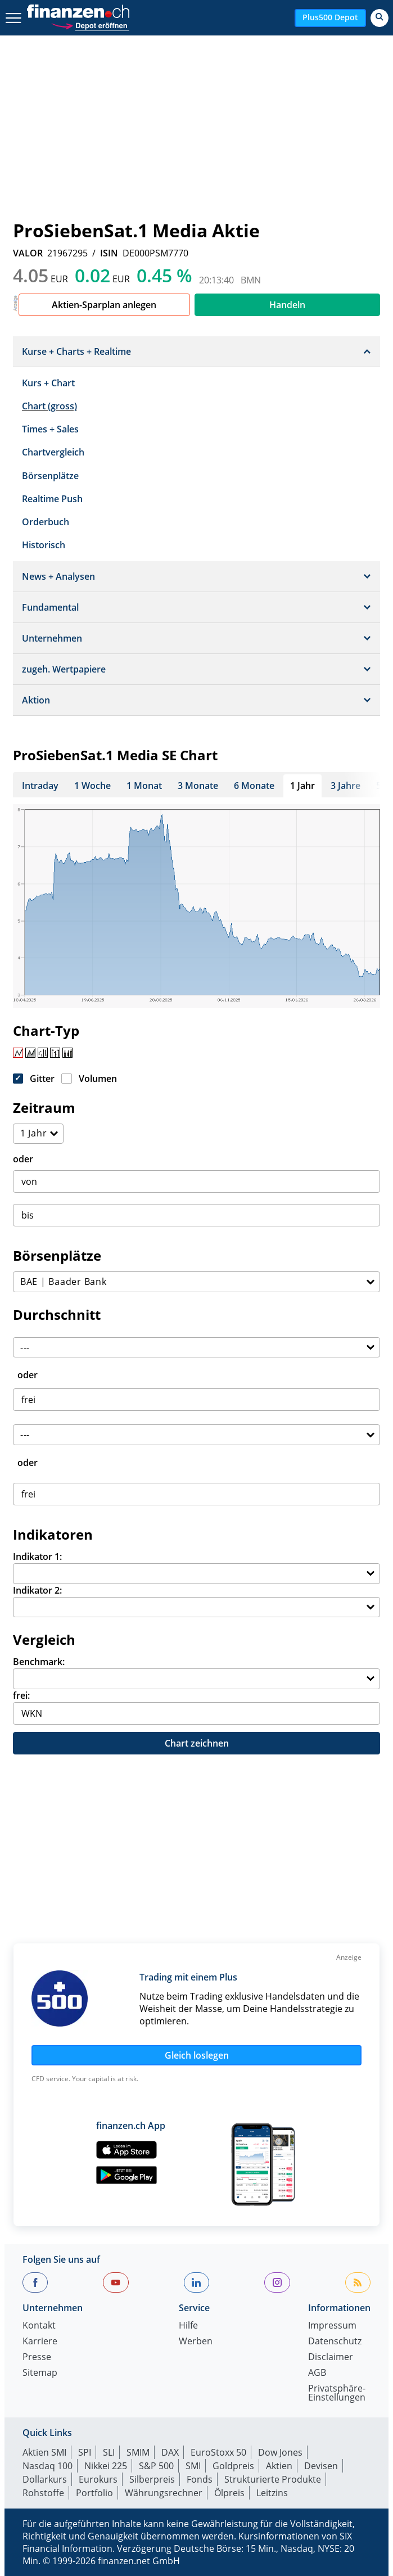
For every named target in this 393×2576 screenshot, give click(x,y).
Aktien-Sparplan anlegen (104, 305)
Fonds (200, 2479)
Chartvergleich (53, 452)
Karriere (39, 2341)
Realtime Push (52, 499)
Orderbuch (45, 522)
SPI (84, 2452)
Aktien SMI (44, 2452)
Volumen (98, 1078)
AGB (317, 2373)
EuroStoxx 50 (218, 2452)
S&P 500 (156, 2466)
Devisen (321, 2466)
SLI (109, 2452)
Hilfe (188, 2326)
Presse (36, 2357)
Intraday (40, 785)
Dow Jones (280, 2452)
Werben (196, 2341)
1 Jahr (302, 785)
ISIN (109, 253)
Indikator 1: (37, 1556)
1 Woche (92, 785)
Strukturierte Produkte (272, 2479)
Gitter (42, 1078)
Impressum (332, 2326)
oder (23, 1159)
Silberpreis (152, 2479)
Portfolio (94, 2493)
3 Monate (198, 785)
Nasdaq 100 (47, 2466)
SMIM (138, 2452)
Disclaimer (330, 2357)
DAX (170, 2452)
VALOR (28, 253)
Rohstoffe (43, 2493)
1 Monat (144, 785)
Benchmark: (39, 1661)
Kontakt (39, 2326)
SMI (193, 2466)
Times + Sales (50, 429)
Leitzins (272, 2493)
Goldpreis (233, 2466)
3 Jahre (345, 785)
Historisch (43, 545)
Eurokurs (98, 2479)
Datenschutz (335, 2341)
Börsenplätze (50, 476)
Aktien (279, 2466)
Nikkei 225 (105, 2466)
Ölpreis (229, 2493)
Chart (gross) (49, 406)
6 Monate (254, 785)
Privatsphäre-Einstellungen (336, 2393)
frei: (21, 1695)
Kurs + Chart (48, 383)
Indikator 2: (37, 1590)
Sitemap (39, 2373)
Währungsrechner (163, 2493)
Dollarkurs (44, 2479)
